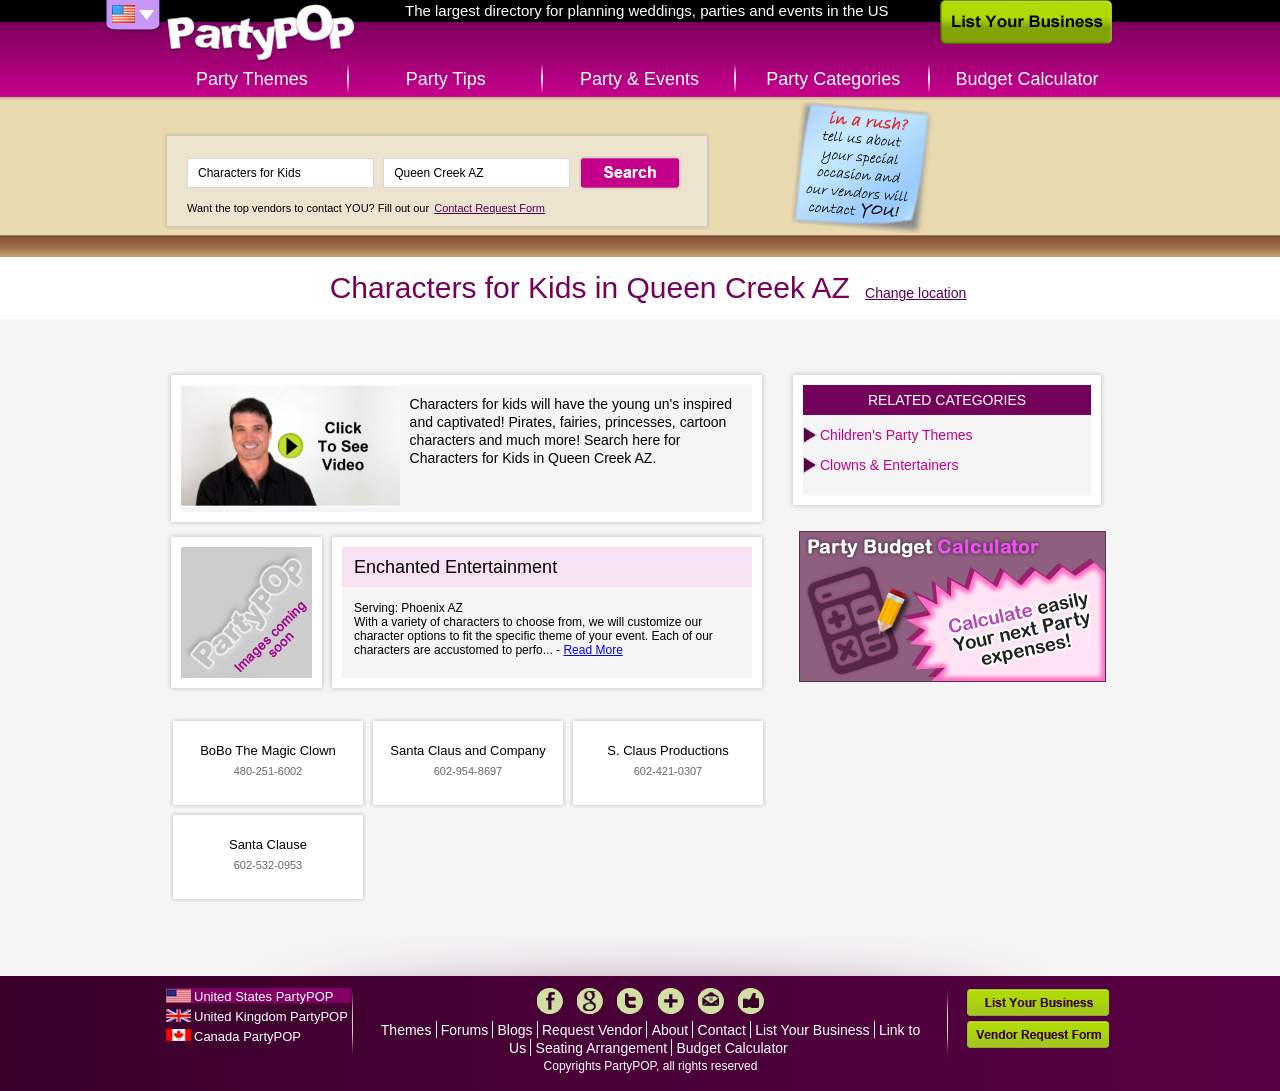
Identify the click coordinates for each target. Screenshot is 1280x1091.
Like (751, 1001)
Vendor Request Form (1038, 1034)
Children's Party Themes (896, 435)
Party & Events (639, 79)
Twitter (630, 1001)
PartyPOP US (261, 33)
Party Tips (446, 79)
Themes (406, 1030)
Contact (722, 1030)
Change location (915, 293)
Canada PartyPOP (247, 1036)
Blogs (515, 1030)
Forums (464, 1030)
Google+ (590, 1001)
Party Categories (833, 79)
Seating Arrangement (602, 1048)
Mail (711, 1001)
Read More (592, 650)
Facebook (550, 1001)
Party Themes (252, 79)
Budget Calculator (1027, 79)
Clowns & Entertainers (889, 465)
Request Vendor (592, 1030)
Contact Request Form (489, 208)
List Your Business (812, 1030)
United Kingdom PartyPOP (271, 1016)
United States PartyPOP (263, 996)
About (670, 1030)
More (671, 1001)
